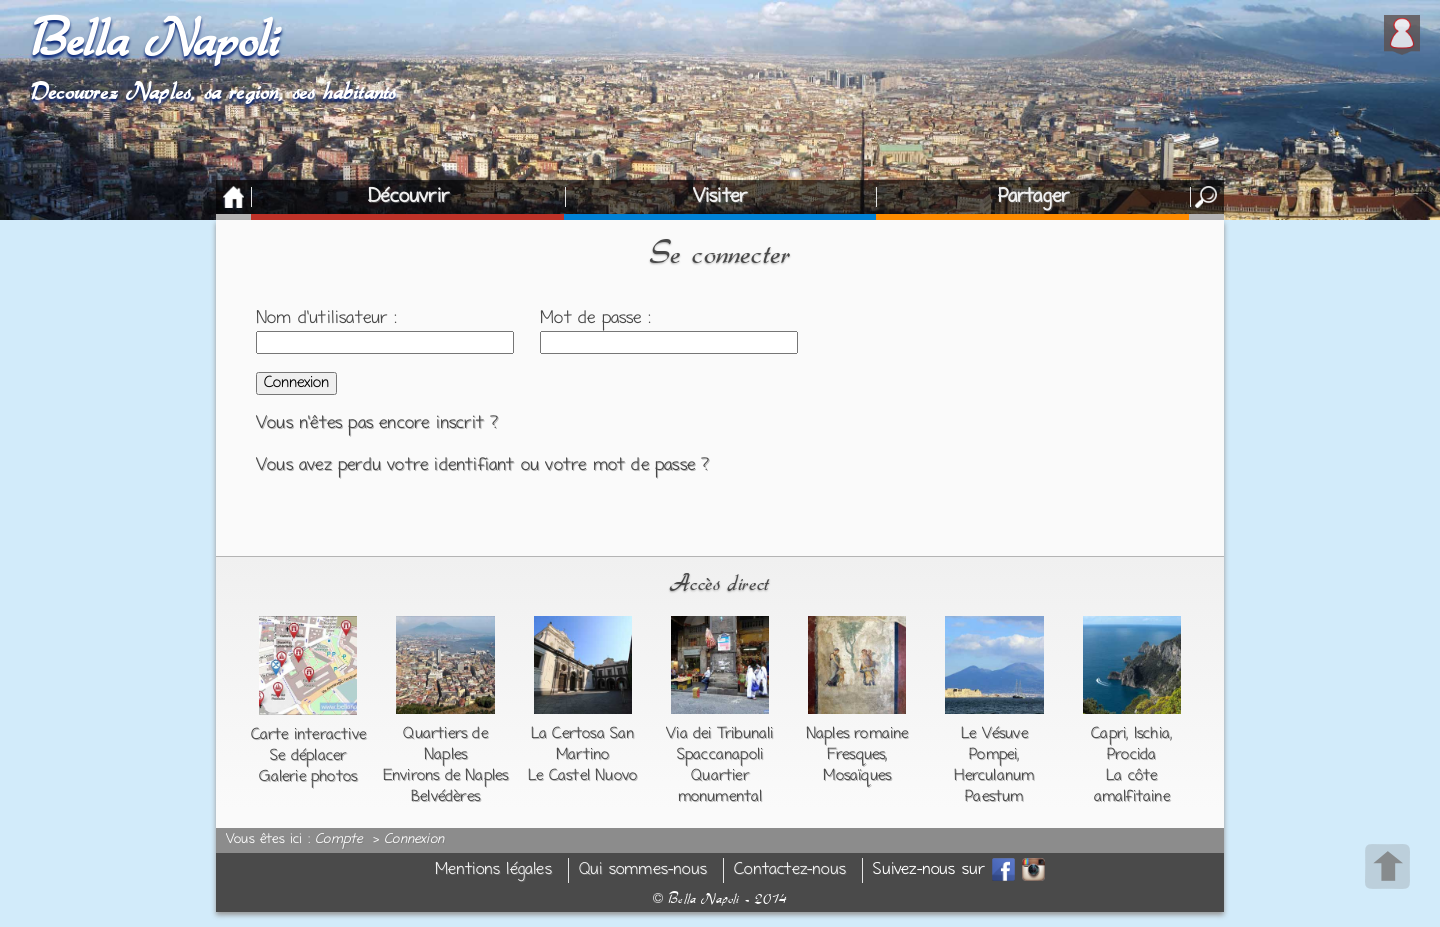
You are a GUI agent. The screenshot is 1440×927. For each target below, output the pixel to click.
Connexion (414, 840)
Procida (1131, 755)
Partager (1034, 197)
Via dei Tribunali (719, 734)
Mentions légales (493, 870)
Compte (338, 840)
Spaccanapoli (720, 755)
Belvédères (445, 797)
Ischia (1152, 734)
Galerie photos (308, 777)
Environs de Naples (446, 776)
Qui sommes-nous (643, 870)
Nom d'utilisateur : (326, 319)
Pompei (993, 755)
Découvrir (408, 197)
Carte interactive (308, 735)
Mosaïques (857, 776)
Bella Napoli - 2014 (720, 899)
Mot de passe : (595, 319)
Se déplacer (308, 756)
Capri (1108, 734)
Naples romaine (857, 734)
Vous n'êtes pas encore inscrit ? (377, 424)
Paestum (994, 797)
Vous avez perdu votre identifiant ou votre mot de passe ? (482, 466)
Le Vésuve (994, 734)
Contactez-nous (790, 870)
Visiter (720, 197)
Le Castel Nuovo (582, 776)
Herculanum (994, 776)
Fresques (856, 755)
